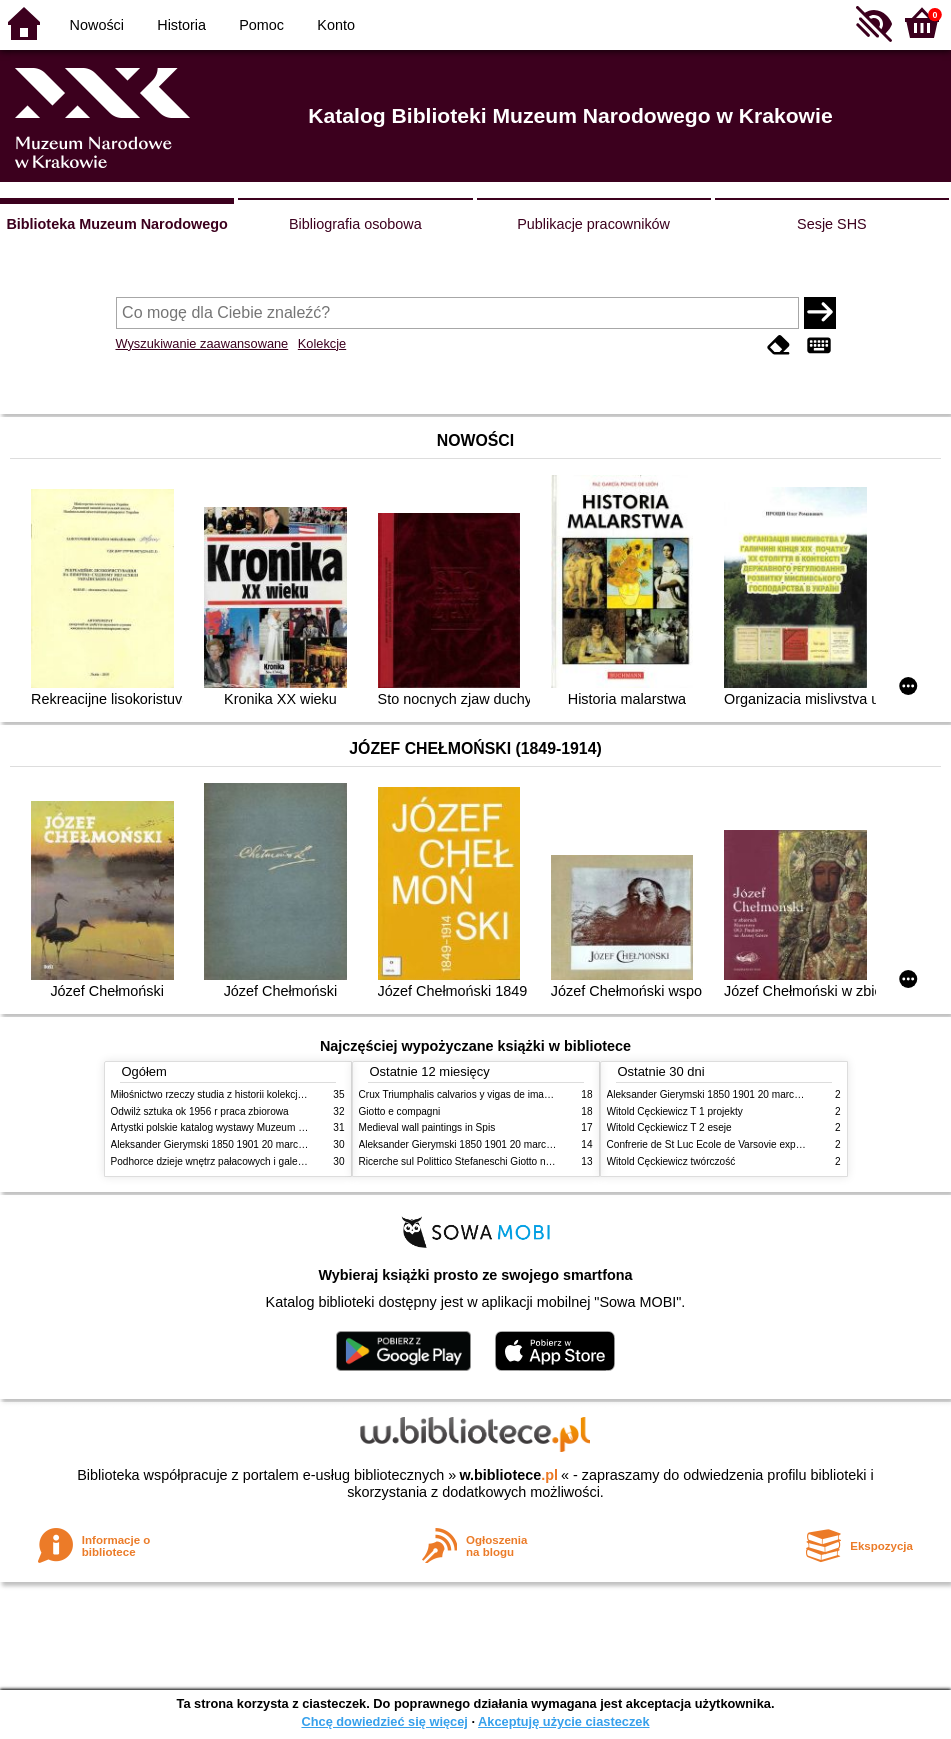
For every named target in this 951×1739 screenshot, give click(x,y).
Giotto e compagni (400, 1111)
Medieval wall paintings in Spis (427, 1127)
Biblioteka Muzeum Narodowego (116, 224)
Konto (336, 25)
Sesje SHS (832, 224)
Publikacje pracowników (593, 224)
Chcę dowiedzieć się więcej (384, 1721)
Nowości (97, 25)
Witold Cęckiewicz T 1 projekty (675, 1111)
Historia (181, 25)
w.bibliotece (508, 1475)
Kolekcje (322, 343)
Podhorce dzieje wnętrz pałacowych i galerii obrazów (229, 1161)
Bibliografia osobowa (355, 224)
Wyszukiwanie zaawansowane (202, 343)
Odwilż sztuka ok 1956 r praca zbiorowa (200, 1111)
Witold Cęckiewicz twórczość (671, 1161)
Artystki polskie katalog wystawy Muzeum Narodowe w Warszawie (258, 1127)
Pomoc (261, 25)
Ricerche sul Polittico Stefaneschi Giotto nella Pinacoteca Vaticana (507, 1161)
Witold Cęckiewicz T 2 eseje (669, 1127)
